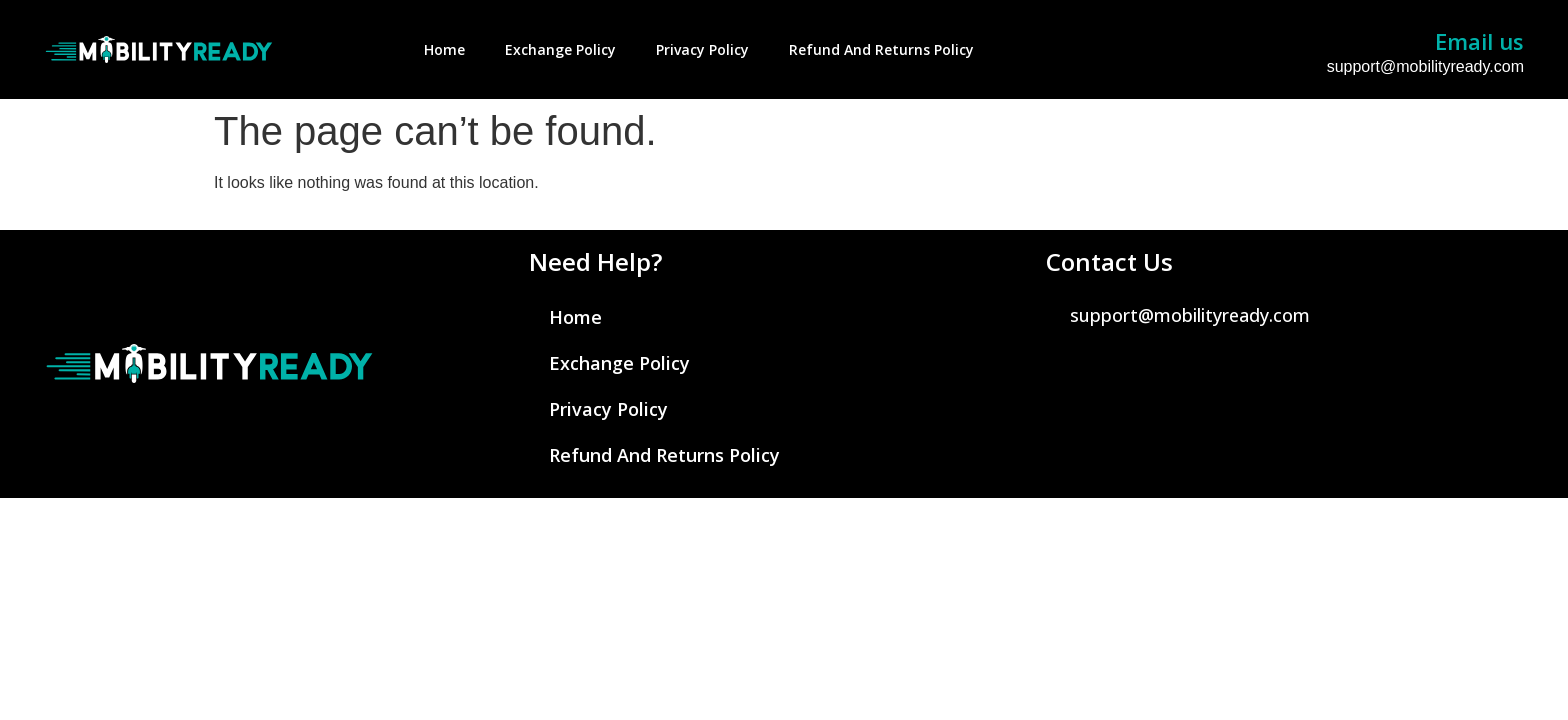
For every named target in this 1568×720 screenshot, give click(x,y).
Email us (1479, 41)
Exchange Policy (560, 49)
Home (444, 49)
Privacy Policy (702, 49)
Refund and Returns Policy (881, 49)
